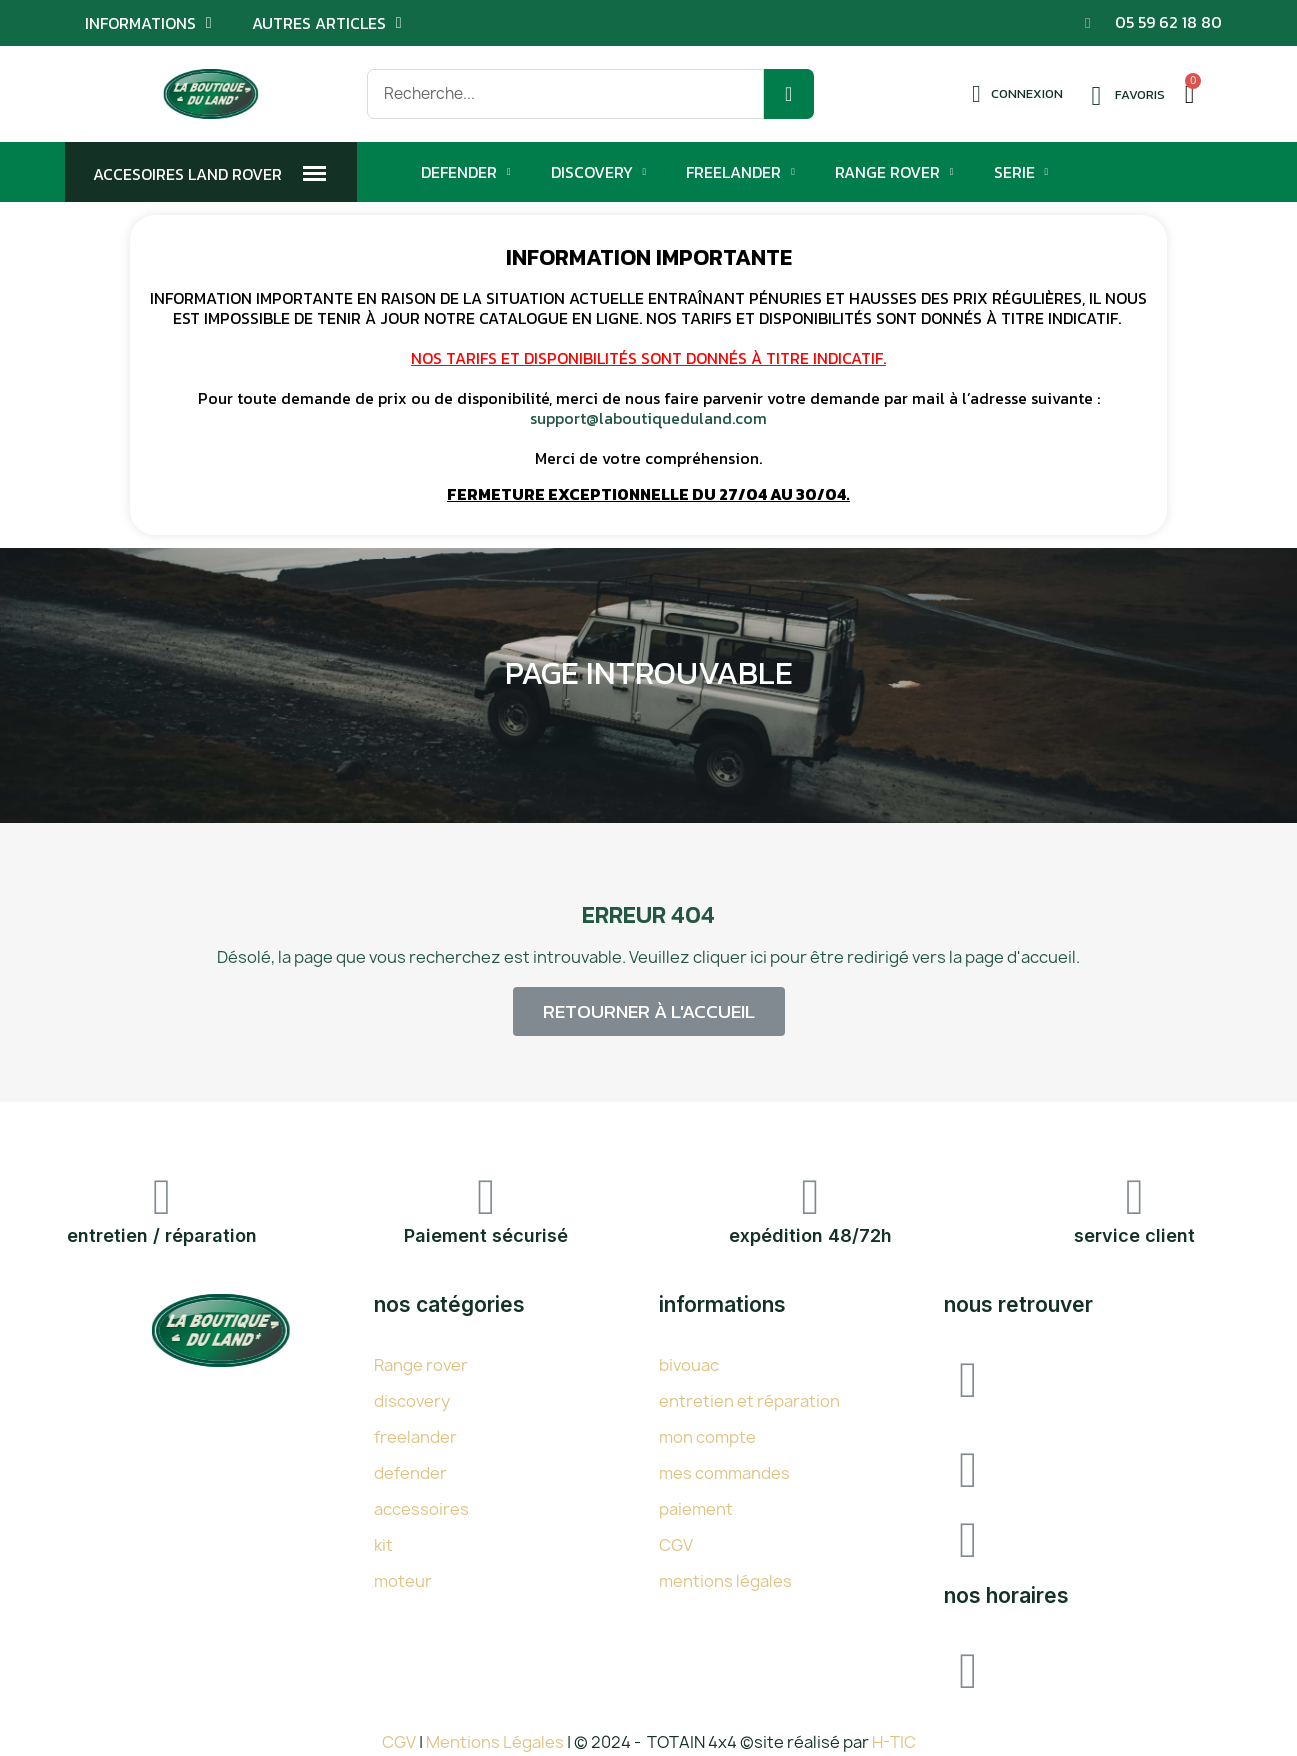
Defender (466, 172)
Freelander (740, 172)
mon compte (707, 1437)
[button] (649, 1011)
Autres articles (327, 23)
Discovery (599, 172)
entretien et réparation (749, 1401)
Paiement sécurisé (486, 1235)
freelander (415, 1437)
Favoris (1140, 94)
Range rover (421, 1365)
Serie (1021, 172)
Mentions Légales (496, 1742)
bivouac (689, 1365)
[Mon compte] (1017, 94)
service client (1134, 1235)
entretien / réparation (162, 1235)
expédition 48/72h (810, 1235)
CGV (676, 1545)
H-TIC (894, 1742)
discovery (412, 1401)
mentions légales (725, 1581)
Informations (148, 23)
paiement (696, 1509)
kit (383, 1545)
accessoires (421, 1509)
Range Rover (894, 172)
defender (410, 1473)
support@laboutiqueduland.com (648, 418)
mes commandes (724, 1473)
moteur (403, 1581)
